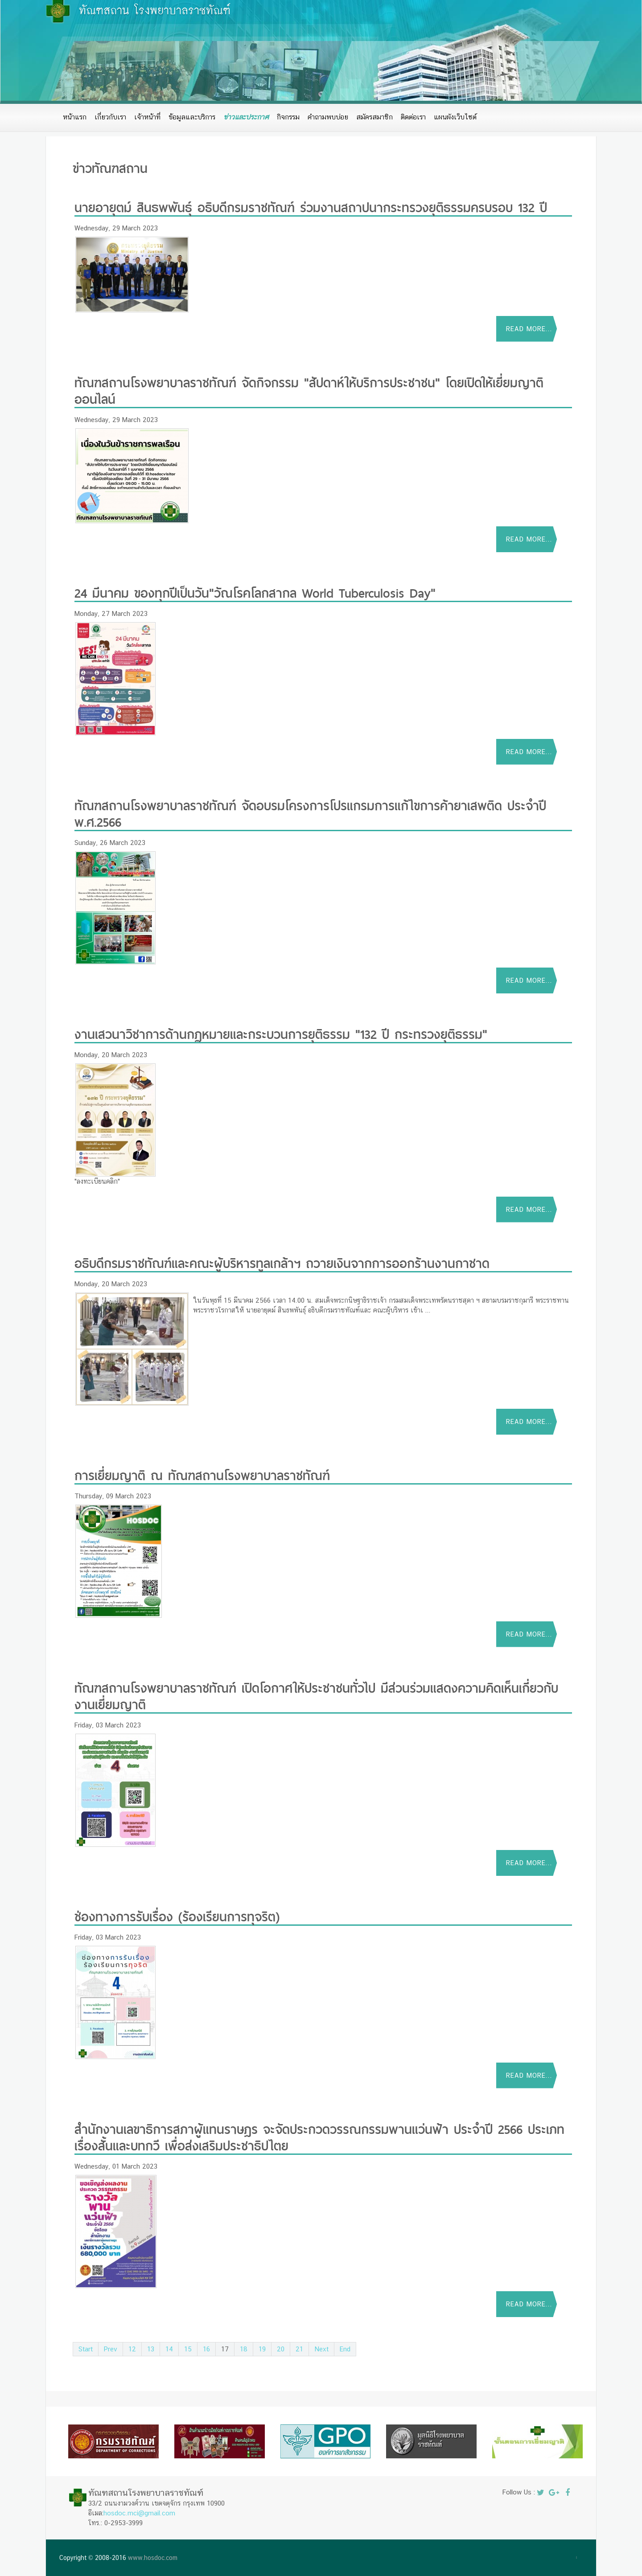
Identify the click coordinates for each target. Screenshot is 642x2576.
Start (85, 2349)
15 (188, 2349)
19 (262, 2349)
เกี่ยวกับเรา (110, 117)
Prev (110, 2349)
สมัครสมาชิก (374, 117)
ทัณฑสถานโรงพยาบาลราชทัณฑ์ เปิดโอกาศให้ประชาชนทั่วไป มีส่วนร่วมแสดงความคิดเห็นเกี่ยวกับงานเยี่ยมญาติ (316, 1695)
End (345, 2349)
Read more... (529, 328)
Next (321, 2349)
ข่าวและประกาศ (246, 117)
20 (280, 2349)
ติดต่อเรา (413, 117)
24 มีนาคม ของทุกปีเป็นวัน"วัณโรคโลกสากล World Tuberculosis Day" (255, 592)
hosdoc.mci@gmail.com (139, 2513)
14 (169, 2349)
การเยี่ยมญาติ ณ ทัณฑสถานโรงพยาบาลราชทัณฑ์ (202, 1474)
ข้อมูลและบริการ (192, 117)
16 (206, 2349)
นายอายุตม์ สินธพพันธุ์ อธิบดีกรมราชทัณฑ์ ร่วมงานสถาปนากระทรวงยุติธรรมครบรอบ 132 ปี (310, 206)
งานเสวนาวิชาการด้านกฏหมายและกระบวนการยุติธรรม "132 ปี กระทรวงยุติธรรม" (280, 1033)
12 (132, 2349)
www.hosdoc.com (152, 2557)
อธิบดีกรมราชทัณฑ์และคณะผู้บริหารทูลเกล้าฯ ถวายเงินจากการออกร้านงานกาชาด (282, 1262)
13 (150, 2349)
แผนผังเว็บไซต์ (455, 117)
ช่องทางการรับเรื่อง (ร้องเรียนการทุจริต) (177, 1915)
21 (299, 2349)
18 (243, 2349)
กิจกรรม (288, 117)
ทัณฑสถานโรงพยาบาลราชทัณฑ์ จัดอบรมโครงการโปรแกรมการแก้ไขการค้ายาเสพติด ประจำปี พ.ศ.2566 (310, 812)
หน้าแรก (74, 117)
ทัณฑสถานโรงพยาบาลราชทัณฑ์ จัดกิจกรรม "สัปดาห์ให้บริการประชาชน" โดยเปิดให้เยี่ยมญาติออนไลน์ (308, 389)
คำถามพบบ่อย (328, 117)
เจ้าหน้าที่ (147, 117)
